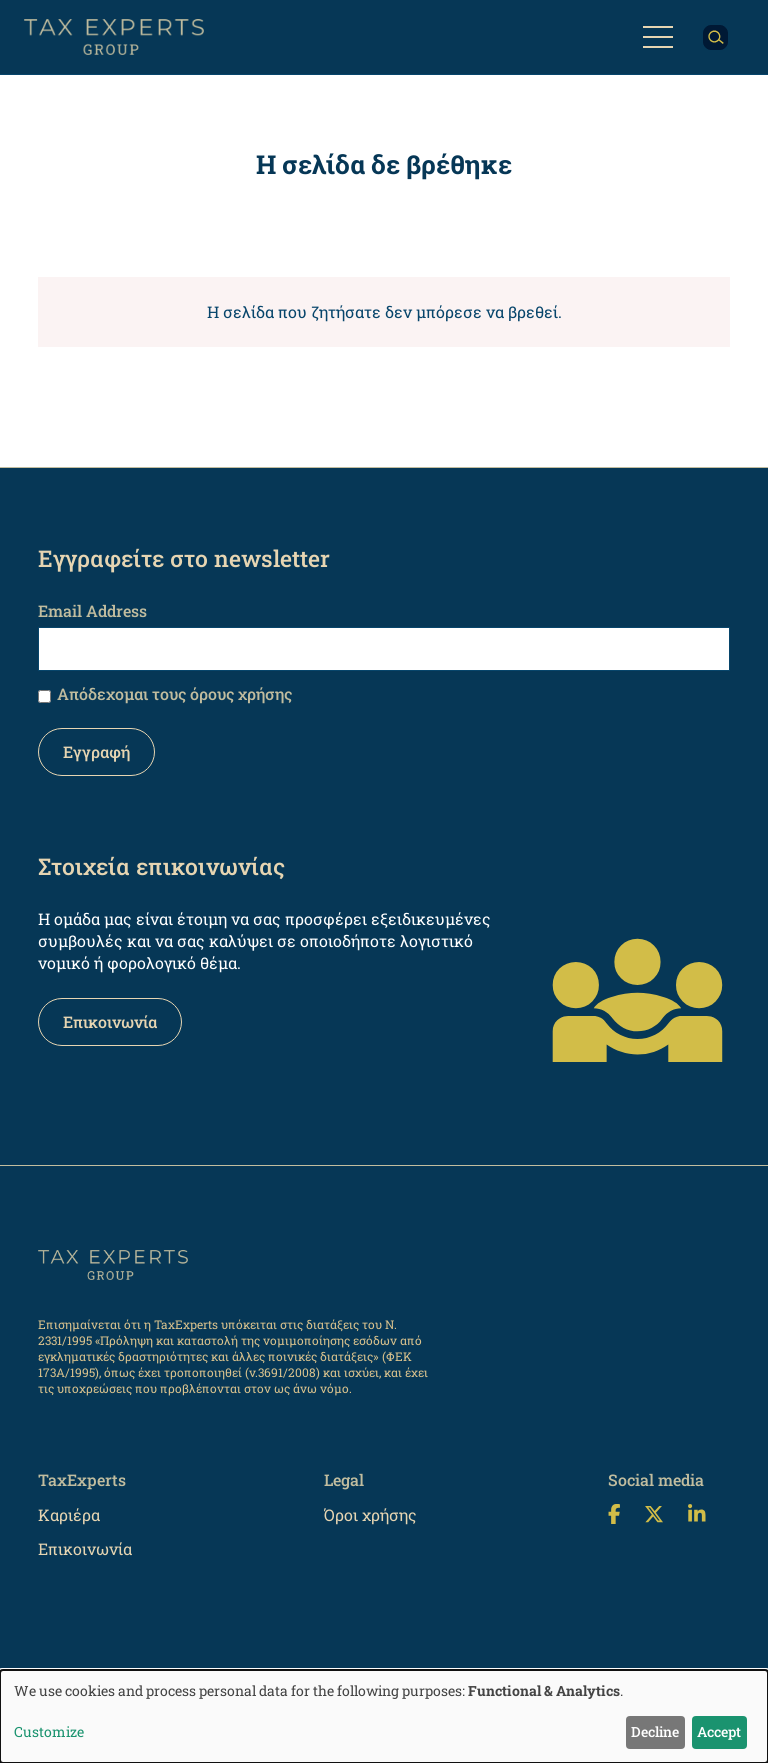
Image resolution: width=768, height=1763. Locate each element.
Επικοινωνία (110, 1021)
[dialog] (384, 1716)
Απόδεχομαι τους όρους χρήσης (174, 693)
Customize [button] (49, 1731)
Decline (655, 1731)
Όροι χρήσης (370, 1514)
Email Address (92, 610)
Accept (719, 1731)
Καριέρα (69, 1514)
